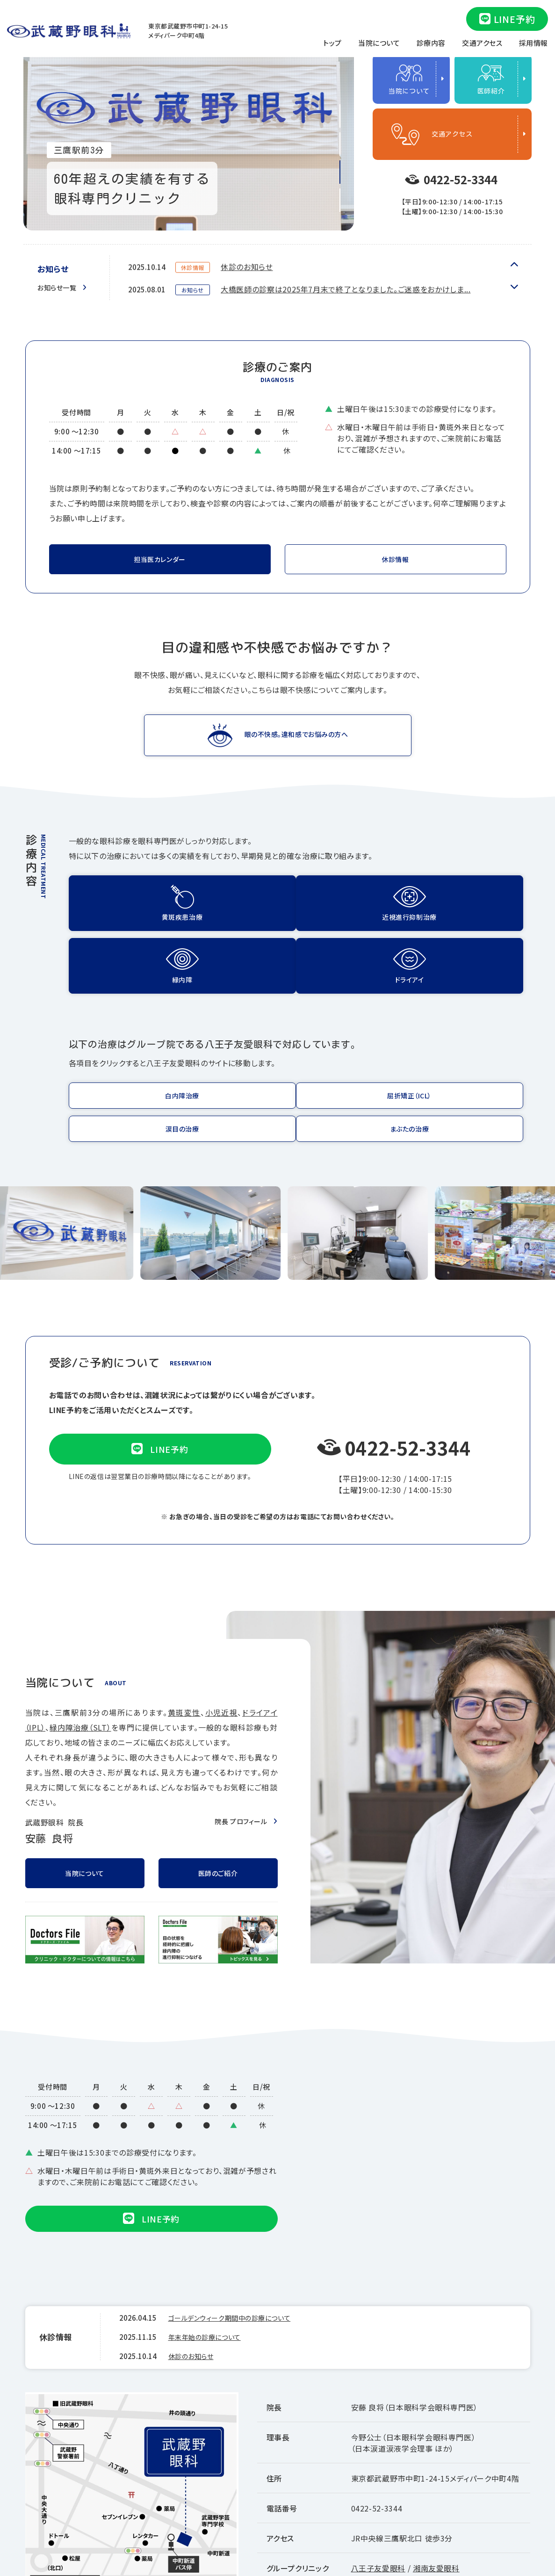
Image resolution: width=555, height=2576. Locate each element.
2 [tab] (339, 144)
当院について (379, 43)
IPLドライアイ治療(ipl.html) (474, 907)
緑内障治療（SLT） (80, 1625)
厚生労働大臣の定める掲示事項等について (462, 2510)
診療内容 (431, 43)
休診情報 (395, 561)
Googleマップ (62, 2514)
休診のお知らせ (248, 283)
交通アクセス (482, 43)
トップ (332, 43)
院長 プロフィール (237, 1718)
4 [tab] (339, 200)
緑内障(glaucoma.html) (357, 907)
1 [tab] (339, 116)
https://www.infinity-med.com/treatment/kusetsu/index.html (241, 1031)
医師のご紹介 (218, 1773)
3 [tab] (339, 172)
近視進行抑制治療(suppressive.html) (241, 907)
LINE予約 (507, 19)
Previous (514, 286)
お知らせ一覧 (59, 287)
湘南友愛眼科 (436, 2464)
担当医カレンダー (159, 561)
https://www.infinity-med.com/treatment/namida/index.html (357, 1031)
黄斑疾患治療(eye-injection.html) (124, 907)
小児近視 (221, 1610)
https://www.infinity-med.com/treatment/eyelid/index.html (474, 1031)
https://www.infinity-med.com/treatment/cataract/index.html (124, 1031)
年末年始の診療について (263, 260)
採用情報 (533, 43)
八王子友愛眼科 (378, 2464)
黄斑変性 (184, 1610)
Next (514, 264)
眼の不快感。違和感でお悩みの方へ (296, 739)
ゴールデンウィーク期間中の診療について (238, 2220)
